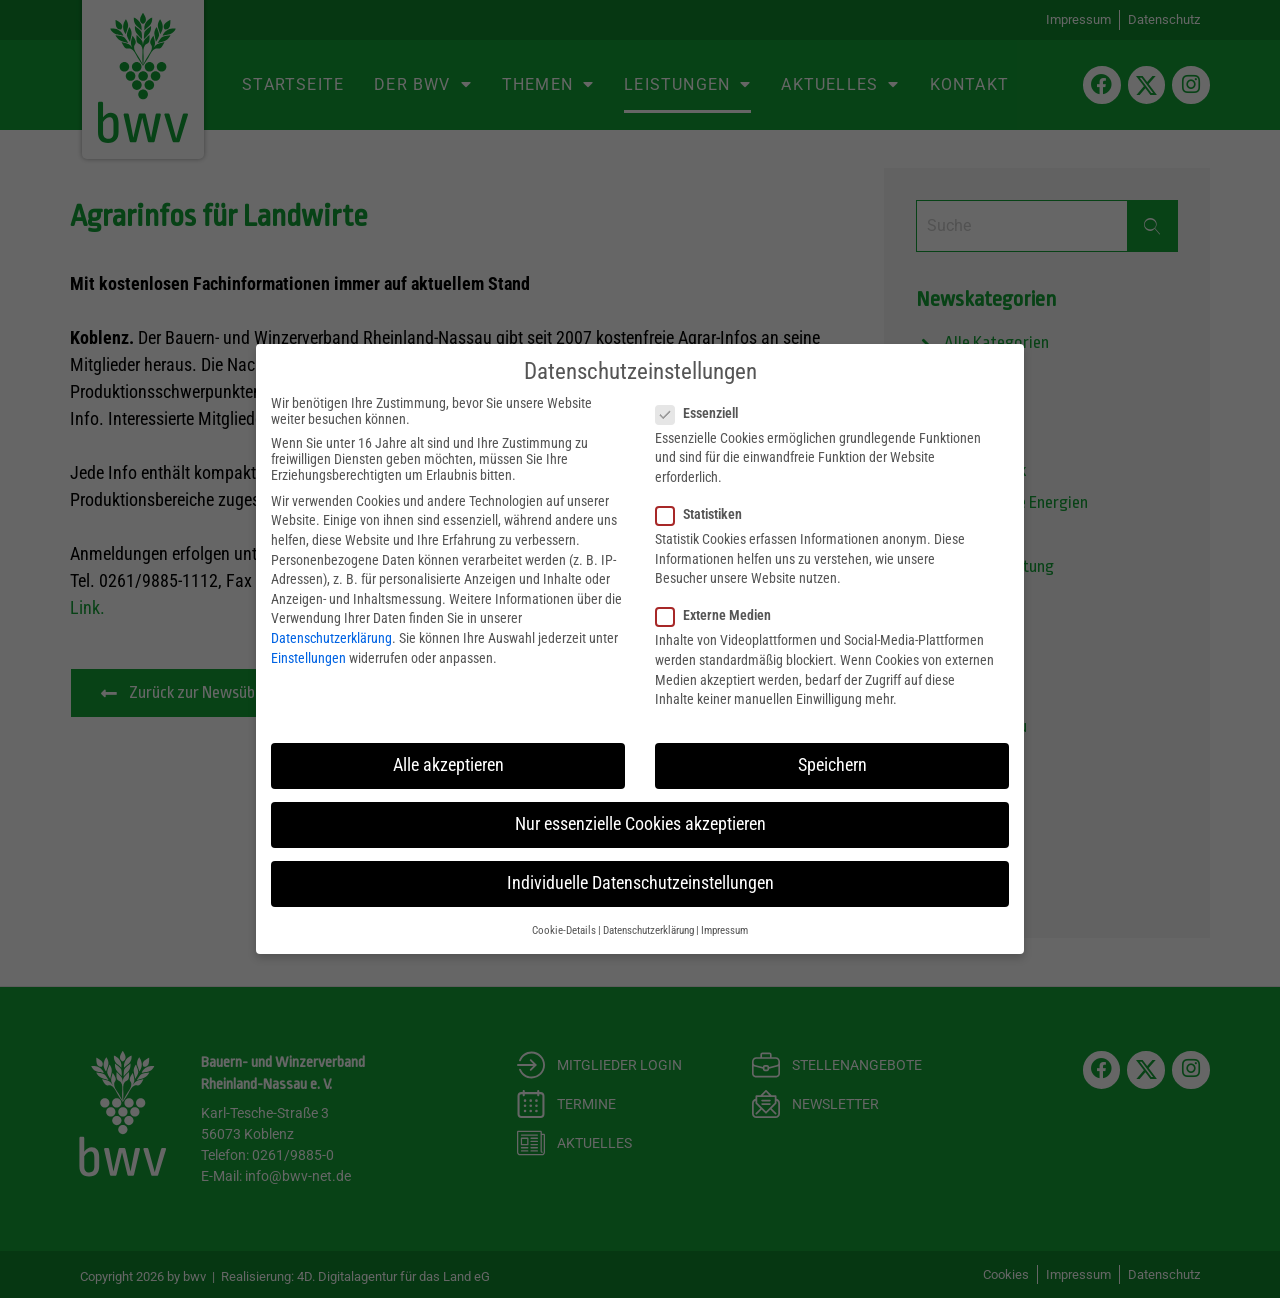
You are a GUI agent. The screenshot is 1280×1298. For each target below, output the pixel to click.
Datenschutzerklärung (331, 637)
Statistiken (705, 513)
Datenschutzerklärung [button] (648, 929)
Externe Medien (719, 615)
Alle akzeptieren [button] (448, 764)
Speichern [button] (832, 764)
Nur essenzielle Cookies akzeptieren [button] (640, 823)
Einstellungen (308, 657)
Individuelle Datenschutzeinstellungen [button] (640, 882)
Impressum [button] (724, 929)
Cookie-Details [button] (564, 929)
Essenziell (703, 412)
